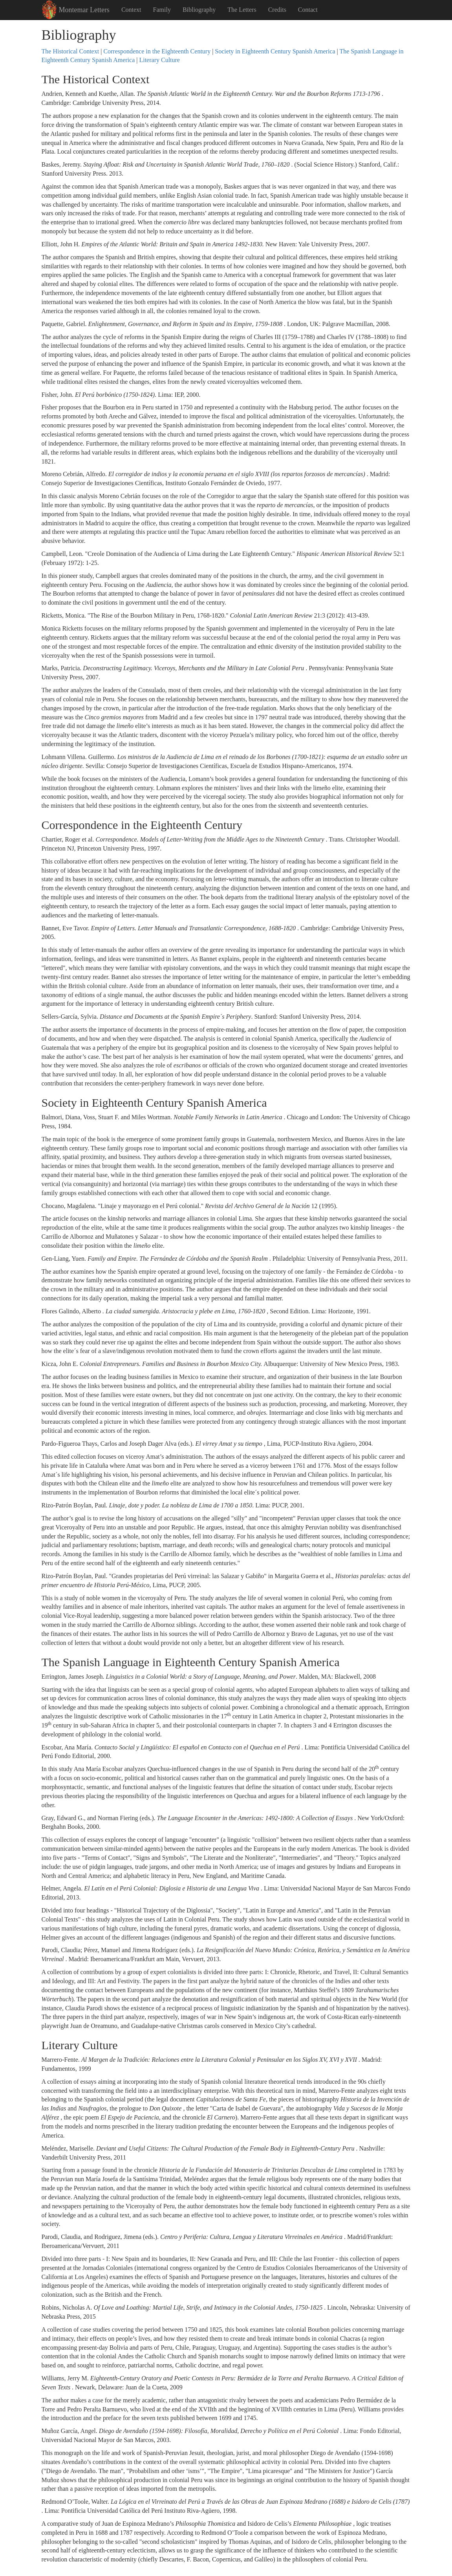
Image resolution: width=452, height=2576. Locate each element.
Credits (277, 9)
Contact (308, 9)
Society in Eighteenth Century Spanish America (275, 51)
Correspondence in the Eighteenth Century (156, 51)
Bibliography (199, 9)
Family (162, 9)
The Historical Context (70, 51)
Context (131, 9)
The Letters (241, 9)
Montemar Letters (84, 10)
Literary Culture (159, 60)
